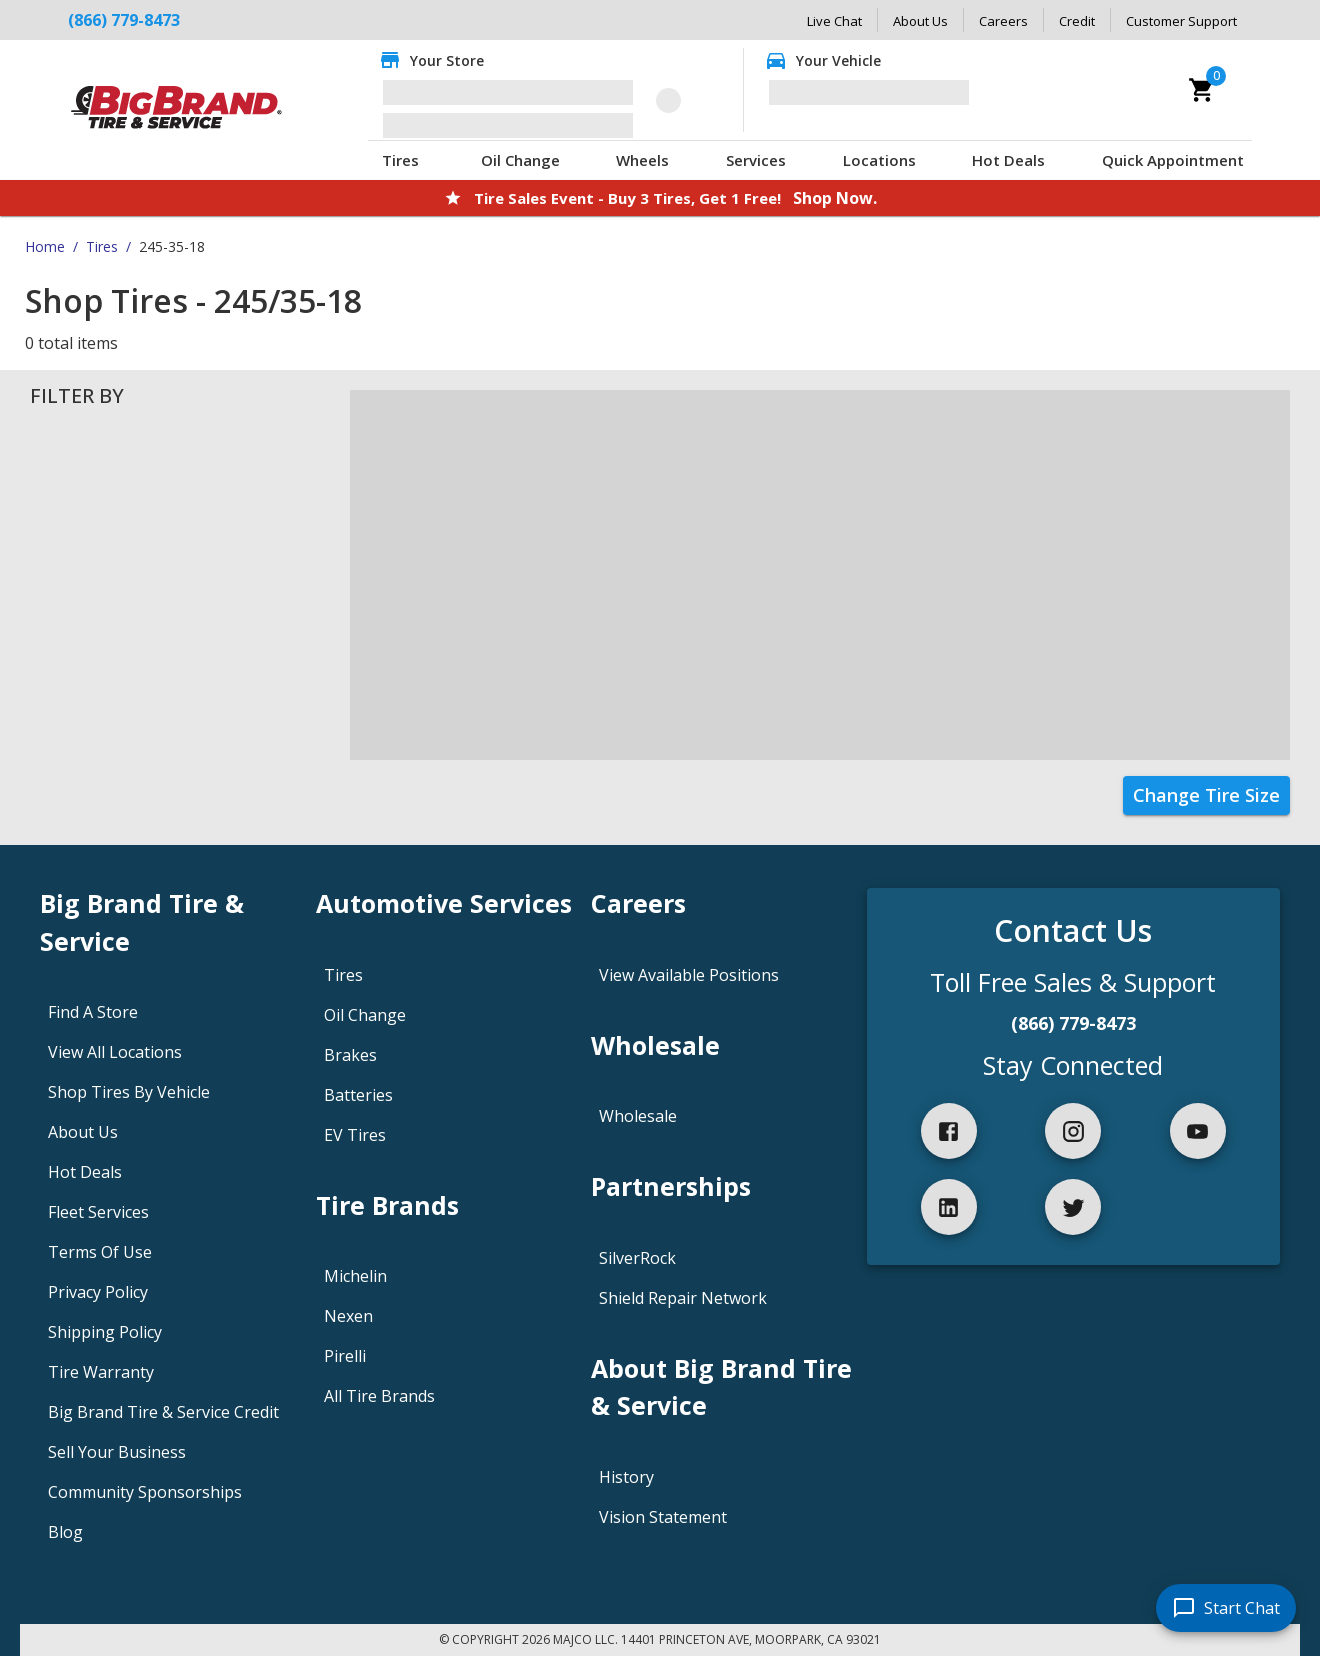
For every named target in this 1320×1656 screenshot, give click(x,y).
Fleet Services (98, 1212)
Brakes (350, 1055)
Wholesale (638, 1116)
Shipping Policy (105, 1332)
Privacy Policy (98, 1292)
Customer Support (1181, 21)
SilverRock (637, 1258)
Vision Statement (663, 1517)
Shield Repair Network (683, 1298)
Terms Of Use (100, 1252)
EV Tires (355, 1135)
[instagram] (1073, 1131)
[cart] (1202, 90)
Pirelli (345, 1356)
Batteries (358, 1095)
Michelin (355, 1276)
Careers (1003, 21)
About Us (920, 21)
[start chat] (1226, 1608)
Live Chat (834, 21)
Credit (1077, 21)
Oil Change (520, 160)
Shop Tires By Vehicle (129, 1092)
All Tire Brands (379, 1396)
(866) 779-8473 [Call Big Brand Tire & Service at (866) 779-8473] (124, 20)
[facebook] (949, 1131)
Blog (65, 1532)
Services (756, 160)
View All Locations (115, 1052)
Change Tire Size (1206, 795)
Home (45, 246)
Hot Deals (1008, 160)
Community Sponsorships (145, 1492)
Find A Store (93, 1012)
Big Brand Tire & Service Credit (163, 1412)
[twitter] (1073, 1207)
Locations (879, 160)
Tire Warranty (101, 1372)
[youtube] (1198, 1131)
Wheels (642, 160)
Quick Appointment (1173, 160)
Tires (400, 160)
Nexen (348, 1316)
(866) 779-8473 (1073, 1023)
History (626, 1477)
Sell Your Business (117, 1452)
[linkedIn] (949, 1207)
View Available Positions (689, 975)
